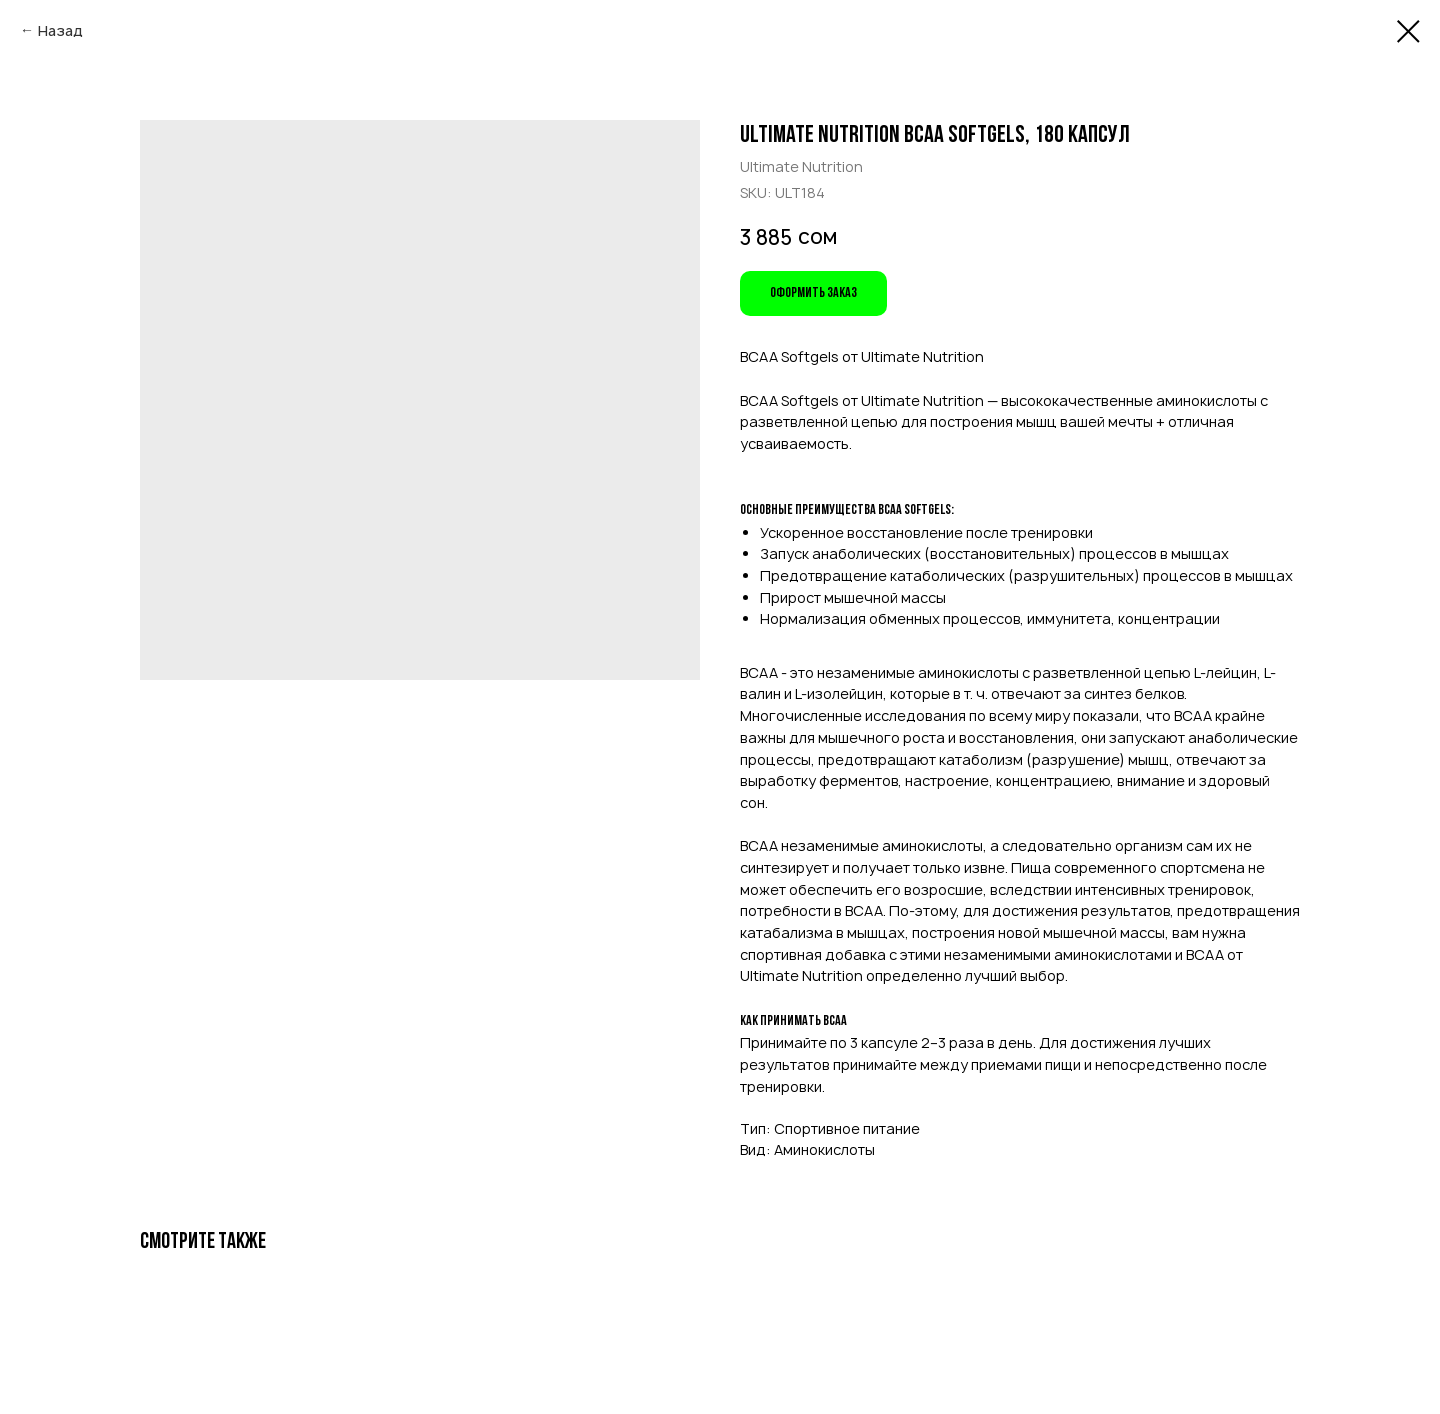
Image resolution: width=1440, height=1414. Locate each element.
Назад (60, 30)
